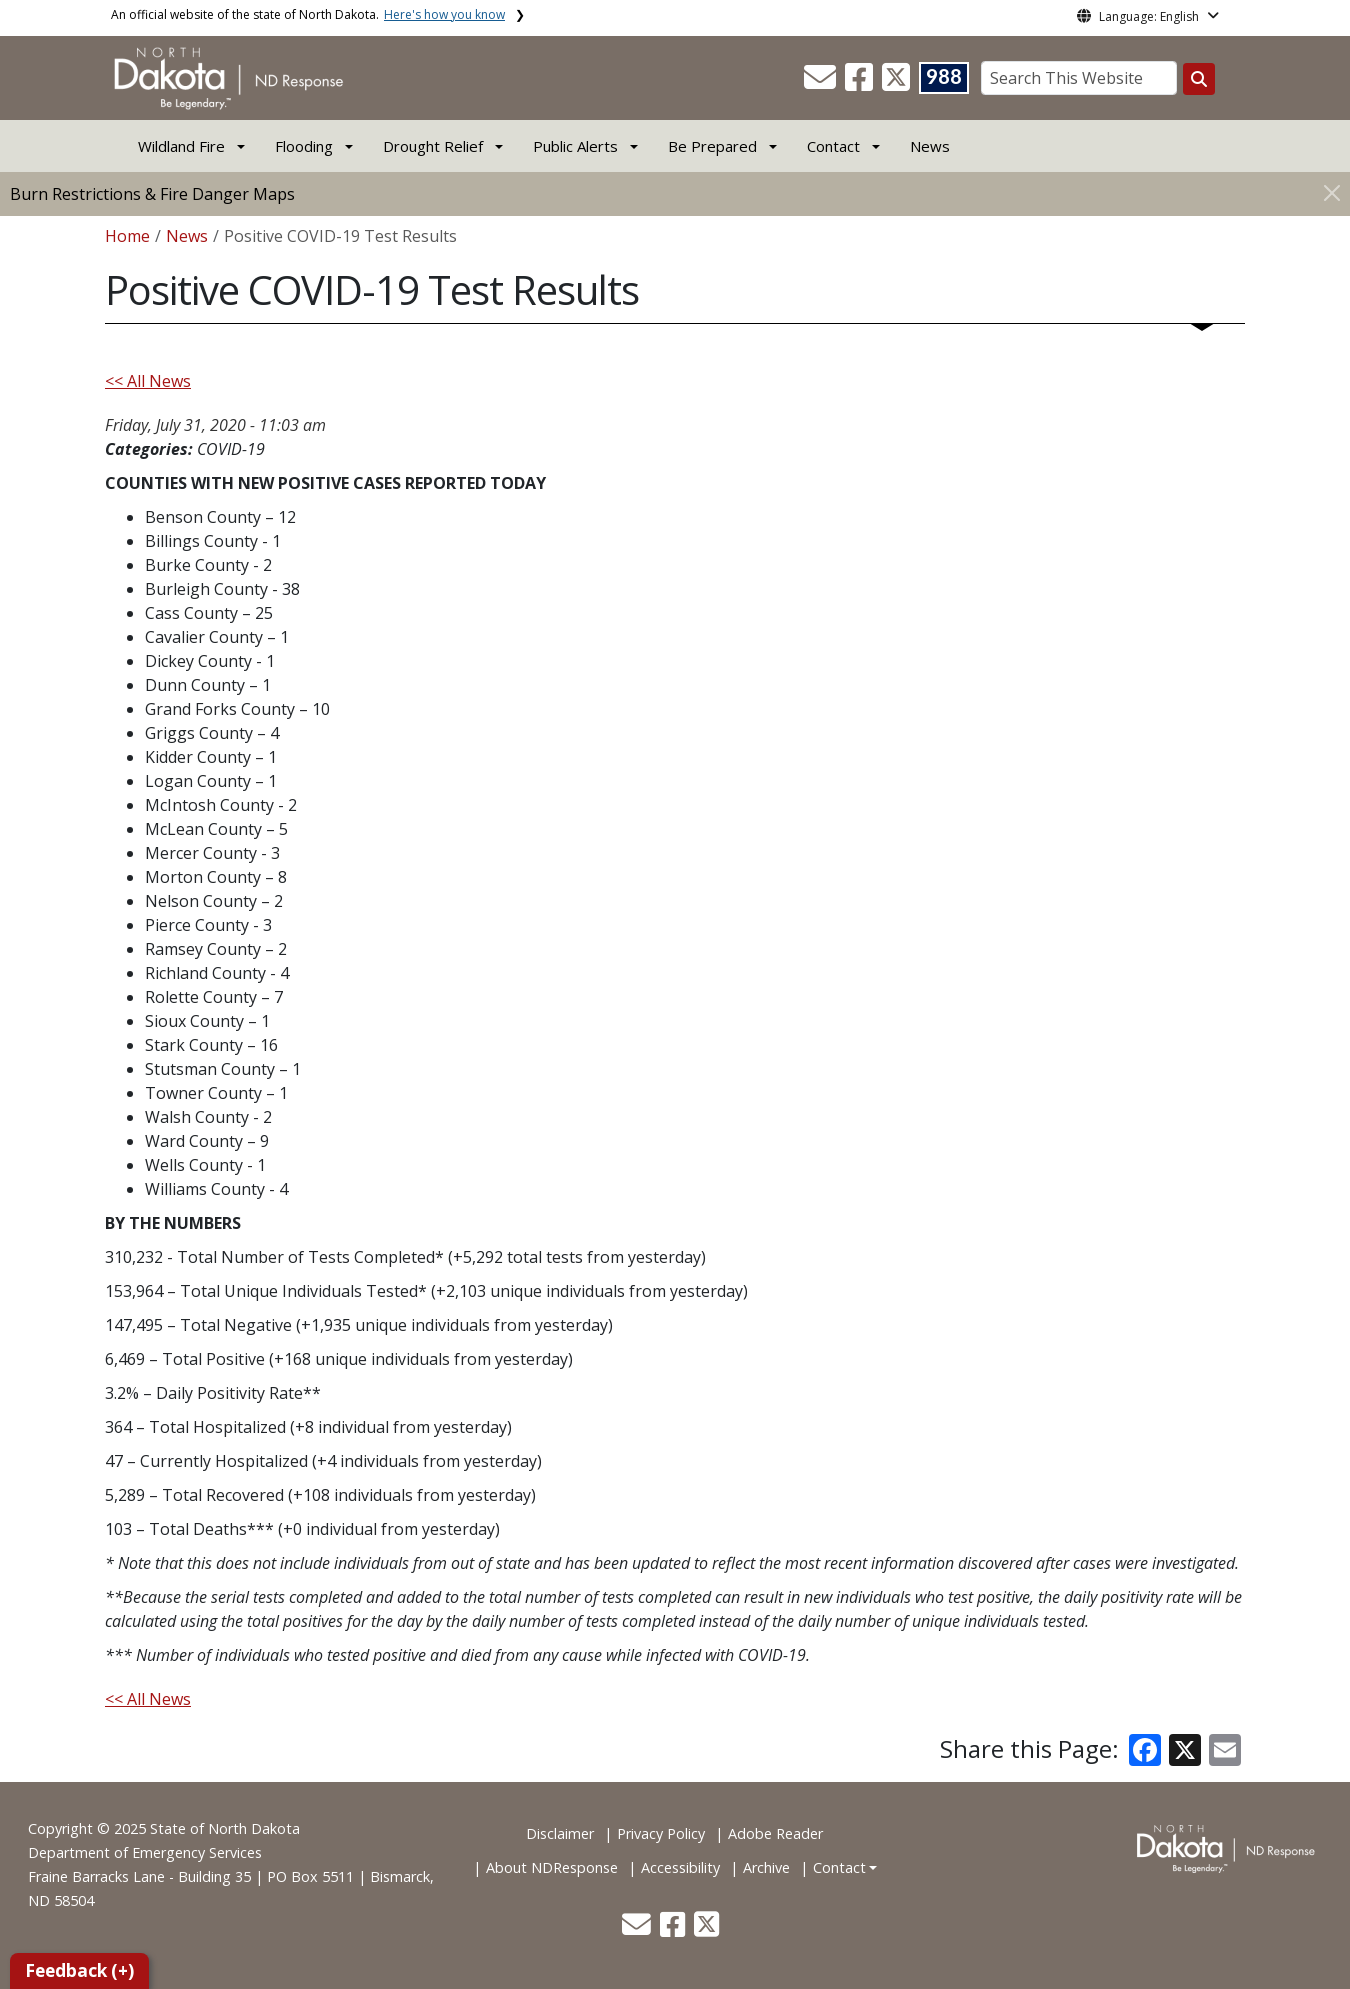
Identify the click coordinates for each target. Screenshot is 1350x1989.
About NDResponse (552, 1867)
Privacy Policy (661, 1833)
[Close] (1332, 192)
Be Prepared (712, 146)
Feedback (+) (79, 1970)
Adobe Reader (775, 1833)
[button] (822, 83)
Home (127, 236)
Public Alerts (575, 146)
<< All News (148, 381)
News (930, 146)
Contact (839, 1867)
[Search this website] (1199, 79)
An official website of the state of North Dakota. (308, 14)
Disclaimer (560, 1833)
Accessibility (680, 1867)
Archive (766, 1867)
